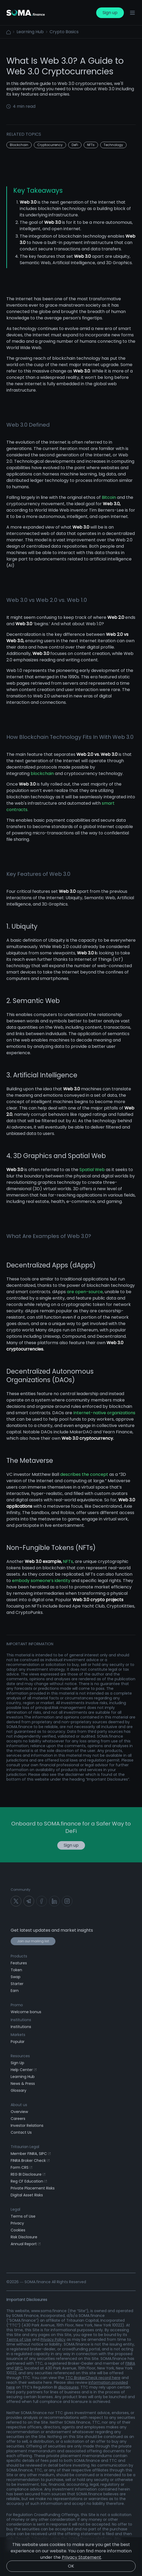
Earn (15, 1990)
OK (71, 2566)
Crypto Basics (64, 32)
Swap (16, 1976)
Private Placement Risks (33, 2188)
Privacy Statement (81, 2557)
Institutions (21, 2026)
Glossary (18, 2090)
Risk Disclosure (24, 2237)
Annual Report (25, 2243)
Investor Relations (27, 2125)
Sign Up (17, 2062)
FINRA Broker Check (30, 2160)
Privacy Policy (53, 2339)
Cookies (18, 2230)
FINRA (130, 2363)
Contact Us (21, 2132)
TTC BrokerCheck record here (92, 2377)
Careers (18, 2118)
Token (16, 1970)
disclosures (68, 2387)
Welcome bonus (26, 2011)
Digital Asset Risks (27, 2195)
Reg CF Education (29, 2181)
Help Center (23, 2069)
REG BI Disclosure (28, 2174)
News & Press (23, 2083)
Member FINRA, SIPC (31, 2153)
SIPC (19, 2368)
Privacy (17, 2223)
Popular (18, 2041)
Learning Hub (30, 32)
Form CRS (21, 2167)
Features (19, 1963)
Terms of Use (23, 2216)
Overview (19, 2111)
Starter (17, 1983)
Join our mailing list (33, 1941)
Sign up (110, 13)
